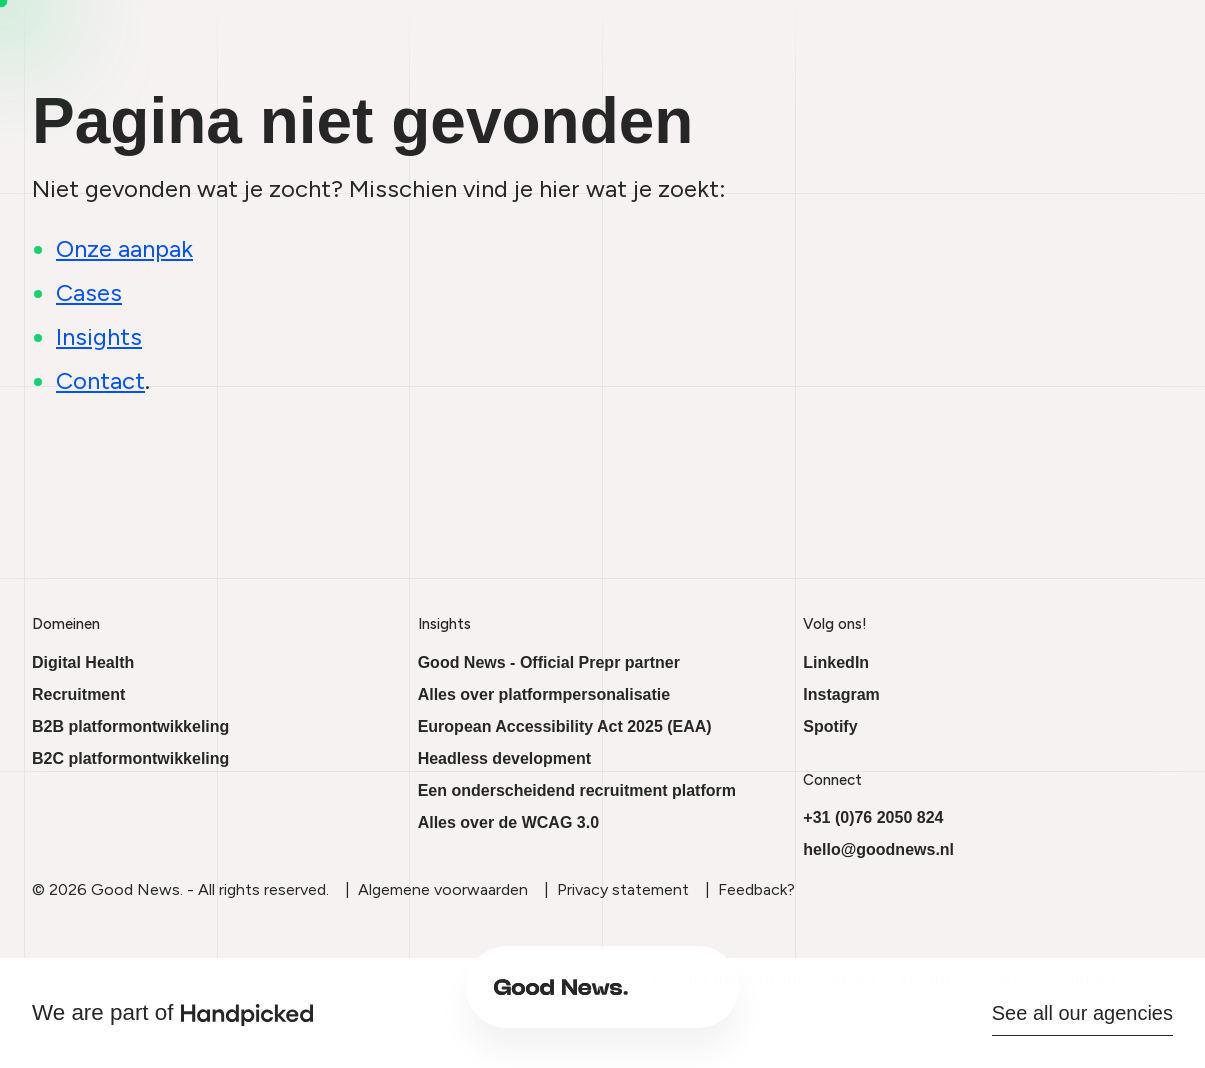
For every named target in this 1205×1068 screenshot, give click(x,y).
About (645, 995)
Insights (721, 995)
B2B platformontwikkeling (130, 726)
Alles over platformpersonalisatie (544, 694)
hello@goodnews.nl (878, 849)
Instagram (841, 694)
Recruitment (78, 694)
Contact (876, 995)
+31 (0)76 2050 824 (873, 817)
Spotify (830, 726)
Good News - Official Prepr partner (549, 662)
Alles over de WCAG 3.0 (508, 822)
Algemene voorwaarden (443, 889)
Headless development (504, 758)
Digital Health (83, 662)
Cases (798, 995)
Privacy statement (623, 889)
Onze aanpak (124, 248)
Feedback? (756, 889)
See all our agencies (1082, 1013)
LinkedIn (836, 662)
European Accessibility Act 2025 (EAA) (565, 726)
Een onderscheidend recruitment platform (577, 790)
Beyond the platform (521, 995)
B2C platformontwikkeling (130, 758)
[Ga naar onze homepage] (353, 996)
